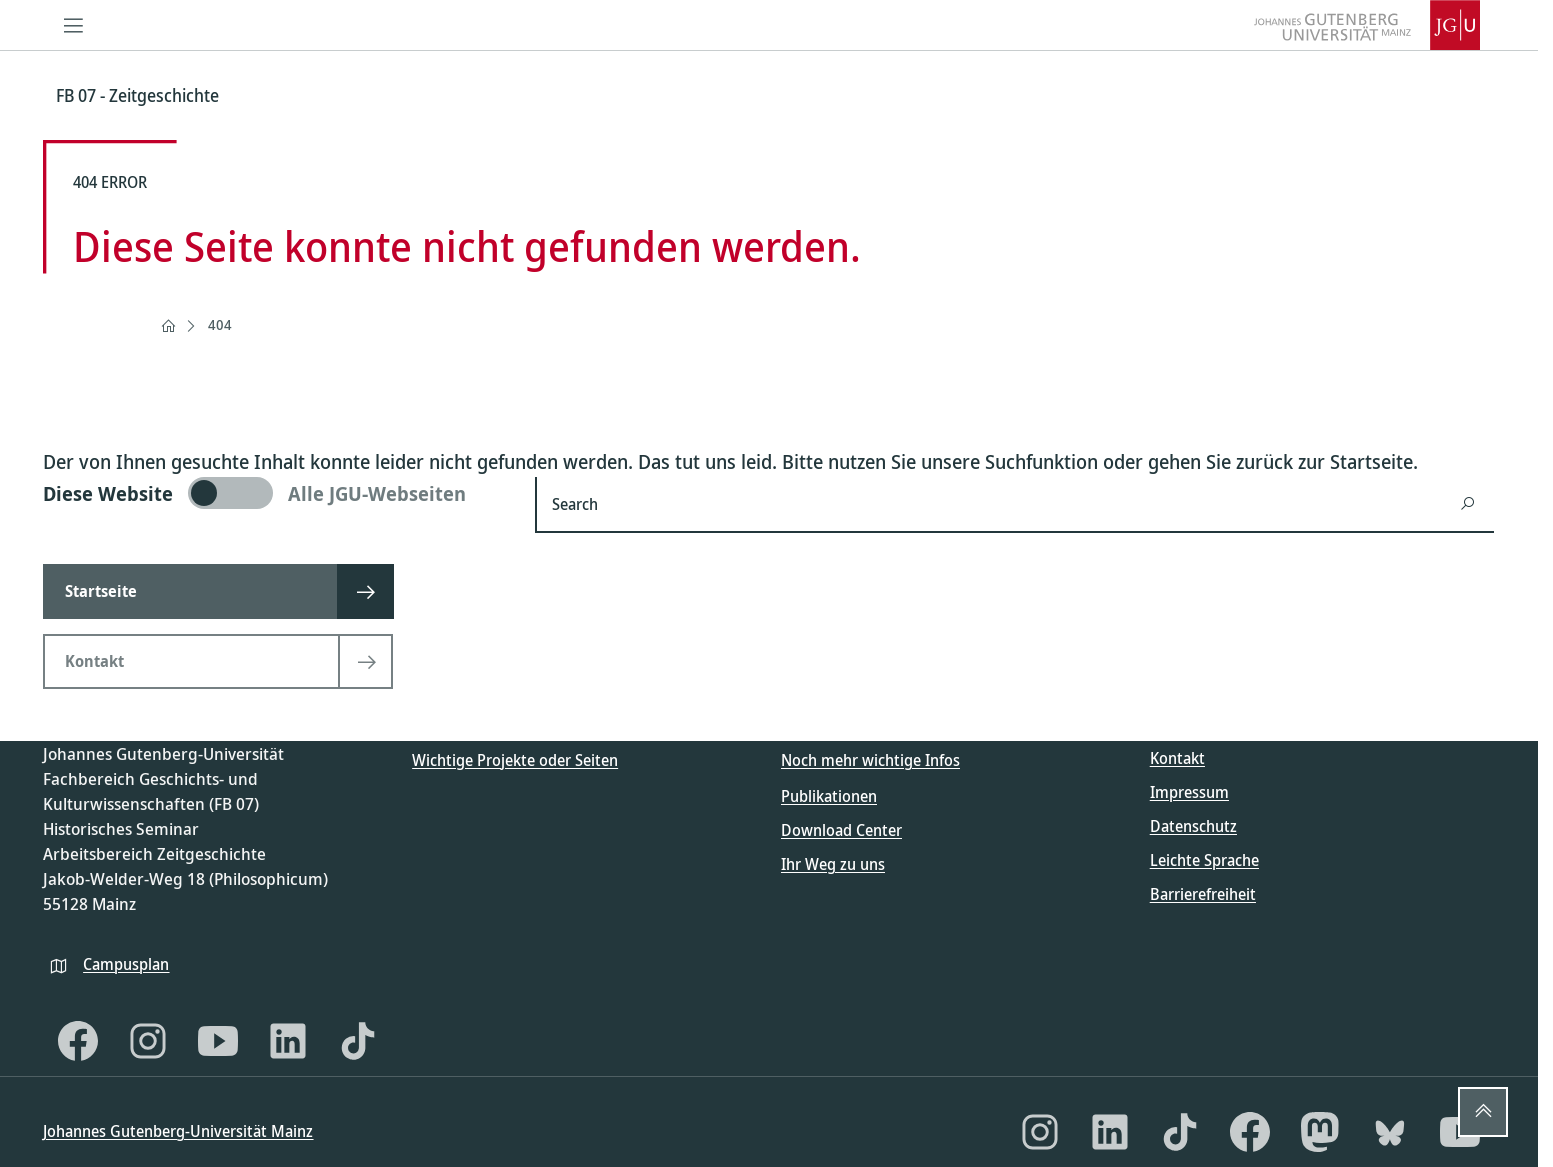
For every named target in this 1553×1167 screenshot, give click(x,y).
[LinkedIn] (288, 1041)
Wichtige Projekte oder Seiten (515, 760)
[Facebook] (78, 1041)
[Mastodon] (1320, 1132)
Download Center (841, 830)
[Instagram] (148, 1041)
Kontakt (1177, 758)
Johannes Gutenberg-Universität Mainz (178, 1131)
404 (220, 324)
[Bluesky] (1390, 1132)
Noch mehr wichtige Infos (870, 760)
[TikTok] (358, 1041)
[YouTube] (218, 1041)
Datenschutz (1193, 826)
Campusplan (126, 964)
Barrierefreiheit (1203, 894)
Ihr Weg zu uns (833, 864)
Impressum (1189, 792)
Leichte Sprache (1204, 860)
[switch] (277, 493)
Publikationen (829, 796)
